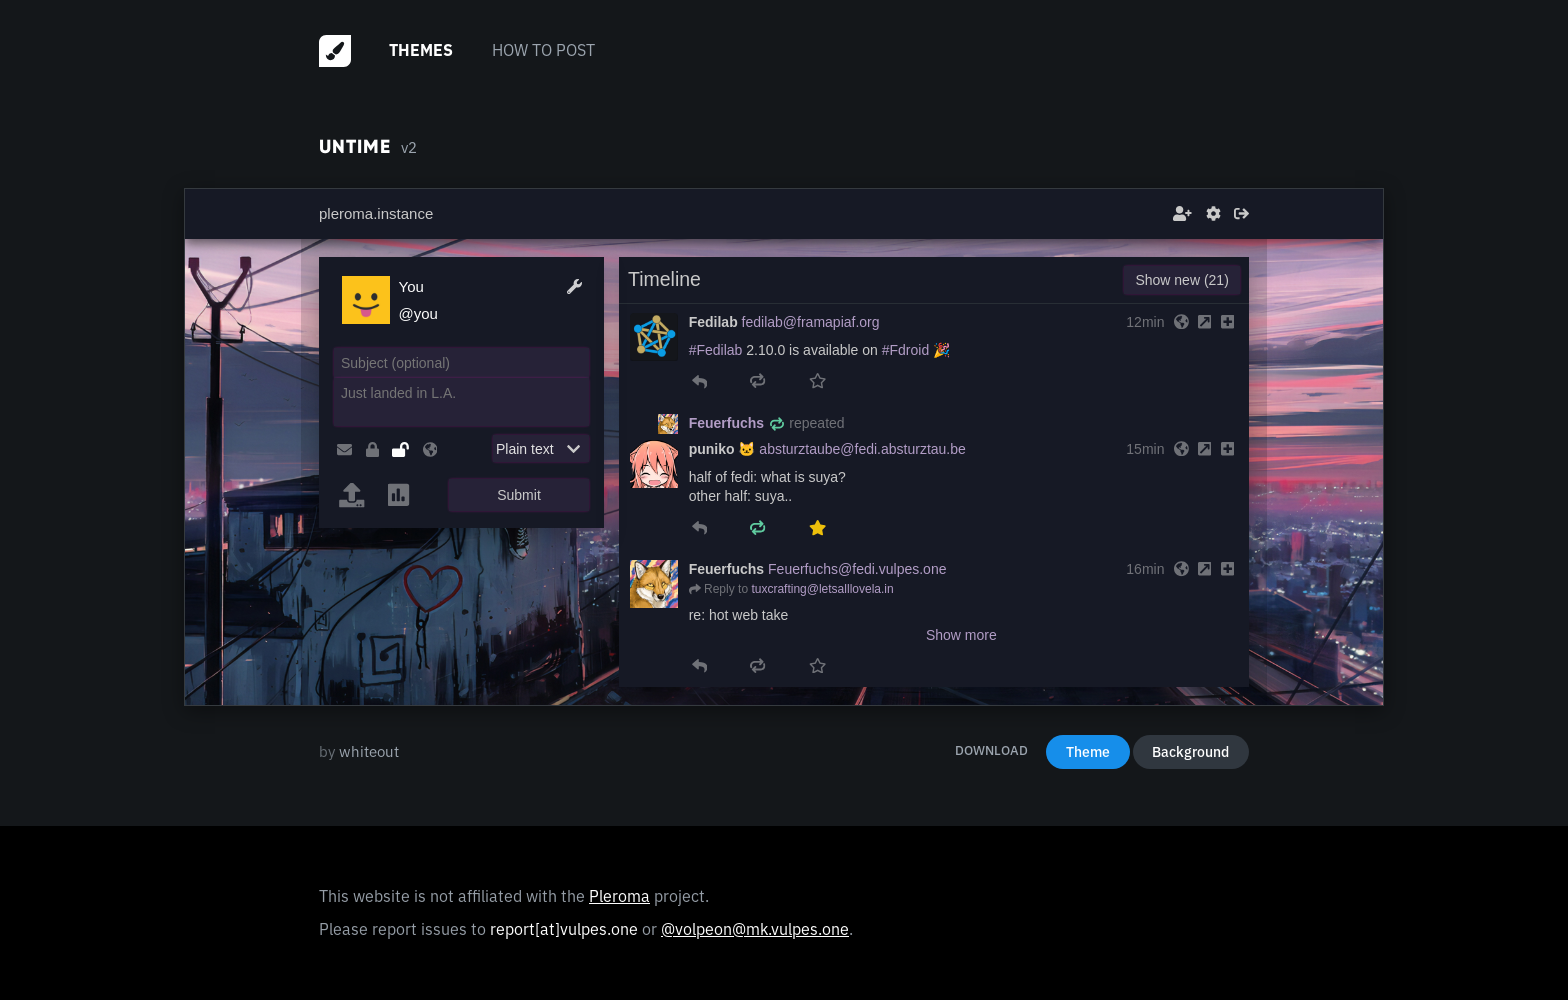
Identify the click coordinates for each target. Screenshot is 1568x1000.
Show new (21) (1181, 280)
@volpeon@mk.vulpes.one (755, 929)
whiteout (369, 751)
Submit (519, 495)
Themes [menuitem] (421, 50)
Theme (1088, 752)
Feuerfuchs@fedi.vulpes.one (857, 569)
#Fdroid (905, 350)
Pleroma (619, 896)
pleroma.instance (376, 213)
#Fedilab (716, 350)
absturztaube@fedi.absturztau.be (862, 449)
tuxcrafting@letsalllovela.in (822, 589)
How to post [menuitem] (543, 50)
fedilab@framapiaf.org (811, 322)
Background (1190, 752)
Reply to (726, 589)
